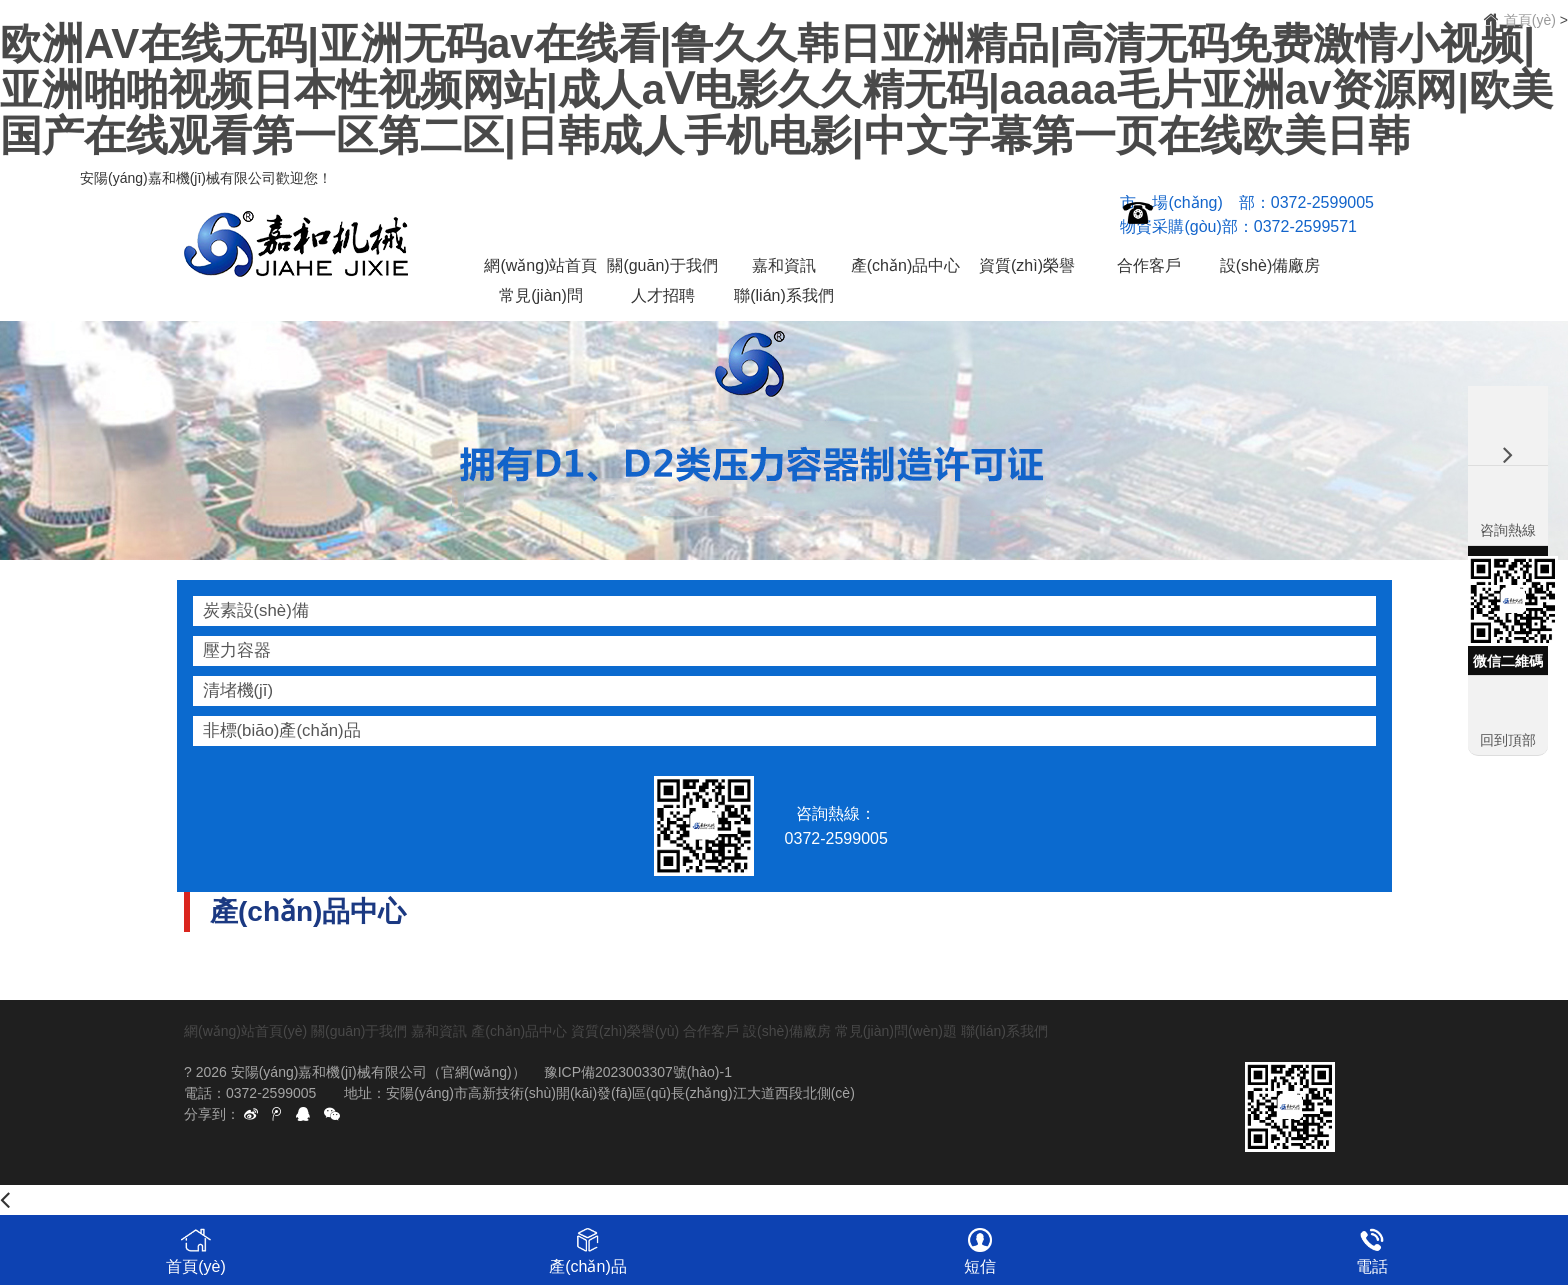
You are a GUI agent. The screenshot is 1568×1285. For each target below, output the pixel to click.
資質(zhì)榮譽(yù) (1027, 269)
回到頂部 (1508, 740)
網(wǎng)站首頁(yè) (540, 269)
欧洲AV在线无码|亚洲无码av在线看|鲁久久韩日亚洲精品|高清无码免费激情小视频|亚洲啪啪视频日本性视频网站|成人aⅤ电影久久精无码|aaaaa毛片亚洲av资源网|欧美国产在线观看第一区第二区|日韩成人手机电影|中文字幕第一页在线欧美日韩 (776, 89)
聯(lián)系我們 (784, 295)
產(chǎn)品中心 (905, 265)
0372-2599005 (1322, 202)
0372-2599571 (1305, 226)
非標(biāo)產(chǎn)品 (282, 730)
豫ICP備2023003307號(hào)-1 (638, 1072)
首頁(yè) (1530, 20)
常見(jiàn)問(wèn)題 (541, 299)
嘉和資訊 (784, 265)
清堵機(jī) (238, 690)
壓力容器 (237, 650)
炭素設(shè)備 (256, 610)
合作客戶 (1149, 265)
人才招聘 (663, 295)
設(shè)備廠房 (1270, 265)
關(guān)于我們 (662, 265)
